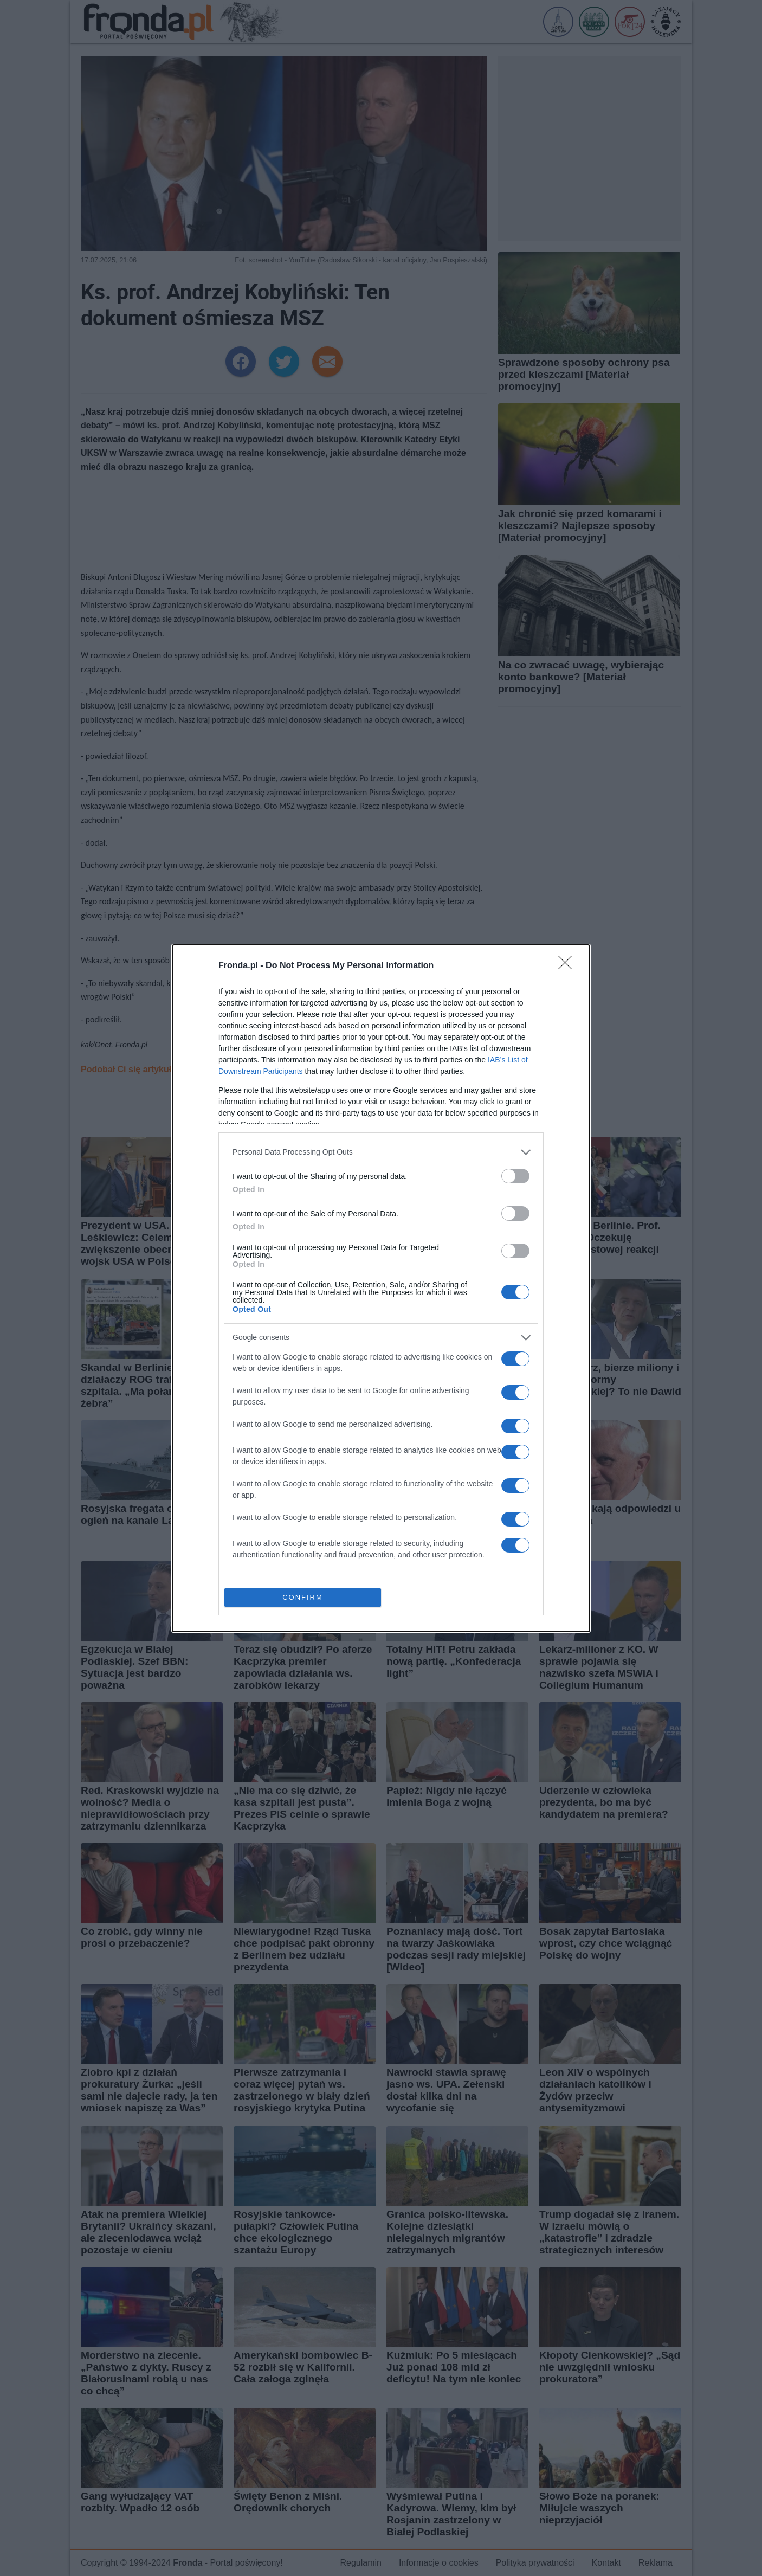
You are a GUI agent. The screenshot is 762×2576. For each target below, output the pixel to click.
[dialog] (381, 1288)
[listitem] (381, 1152)
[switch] (515, 1176)
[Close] (568, 966)
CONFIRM (302, 1597)
